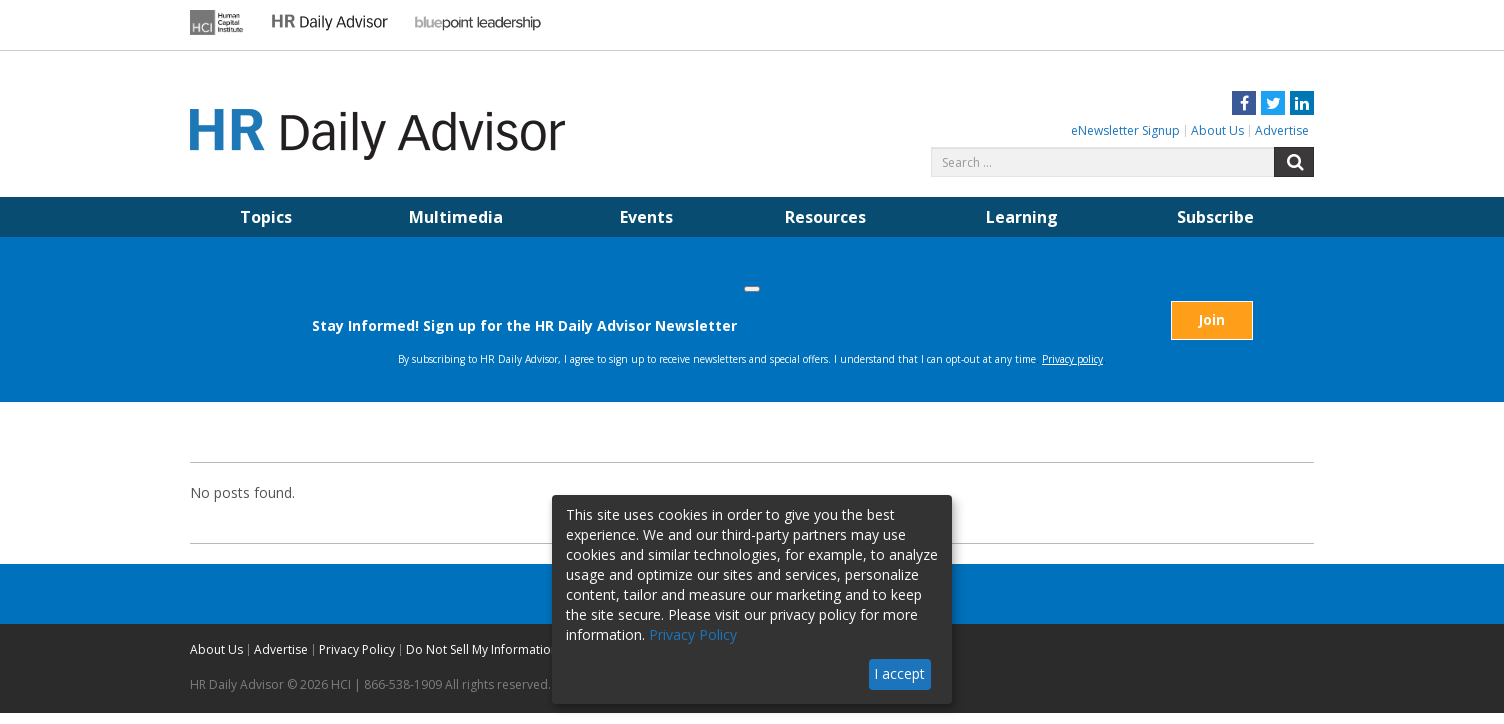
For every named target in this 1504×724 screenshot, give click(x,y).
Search (1294, 162)
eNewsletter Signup (1125, 130)
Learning (1022, 217)
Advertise (1282, 130)
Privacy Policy (357, 660)
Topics (266, 217)
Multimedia (456, 217)
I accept (899, 673)
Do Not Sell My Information (482, 660)
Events (646, 217)
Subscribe (1215, 217)
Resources (825, 217)
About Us (1217, 130)
